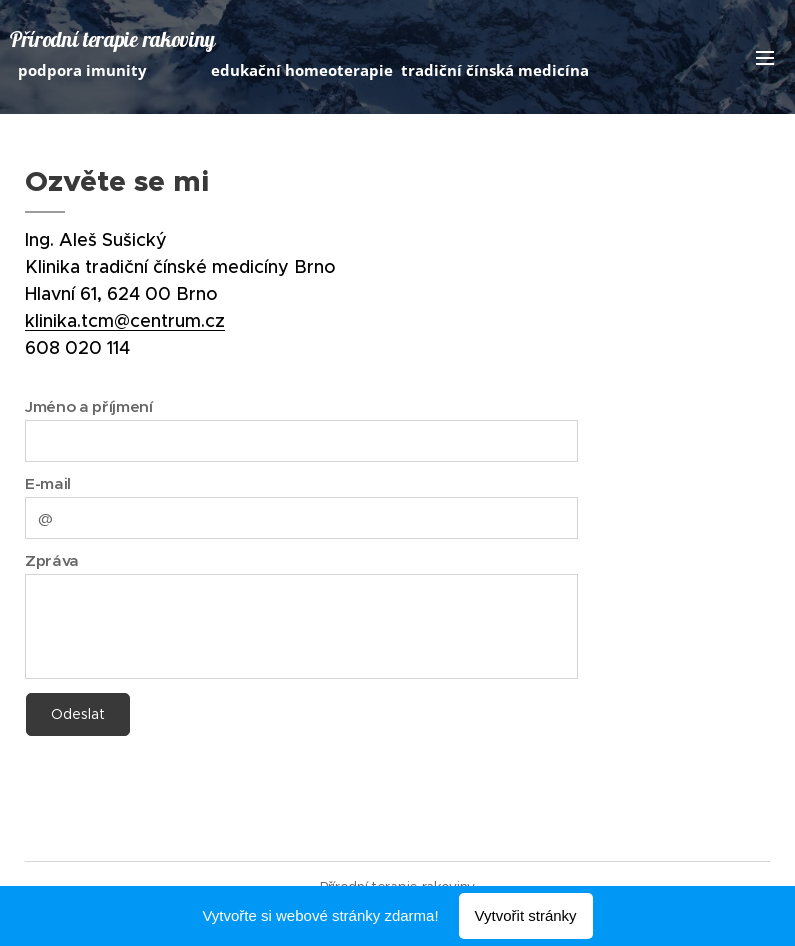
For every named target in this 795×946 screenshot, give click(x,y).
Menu (765, 58)
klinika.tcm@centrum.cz (125, 321)
